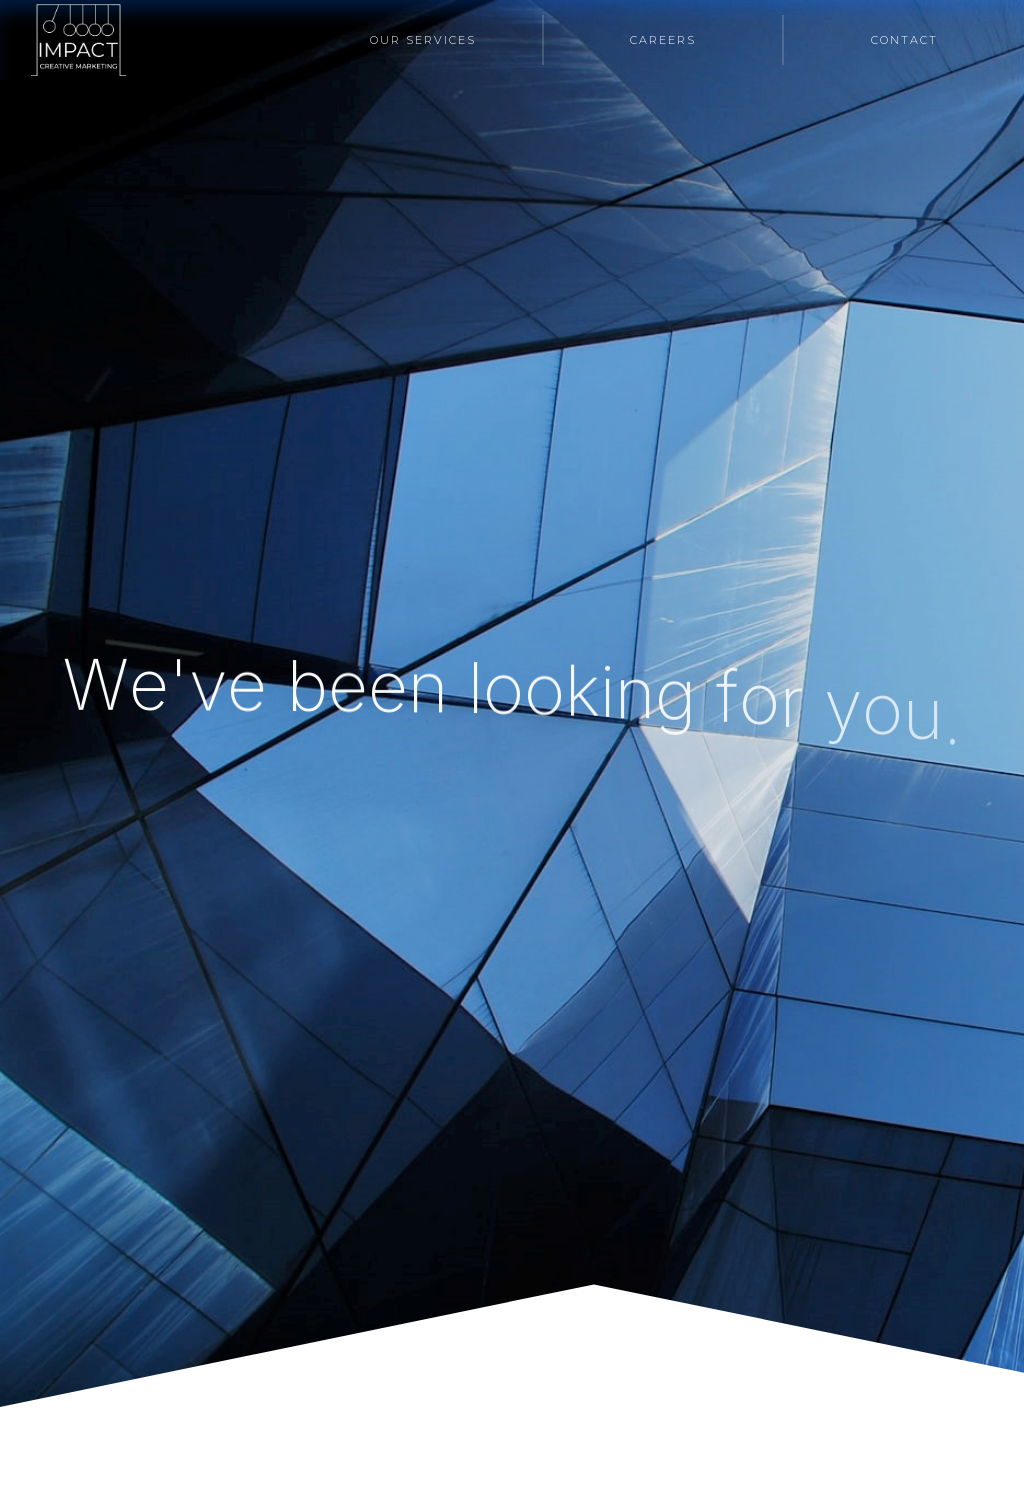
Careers (663, 40)
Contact (904, 40)
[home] (78, 40)
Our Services (423, 40)
